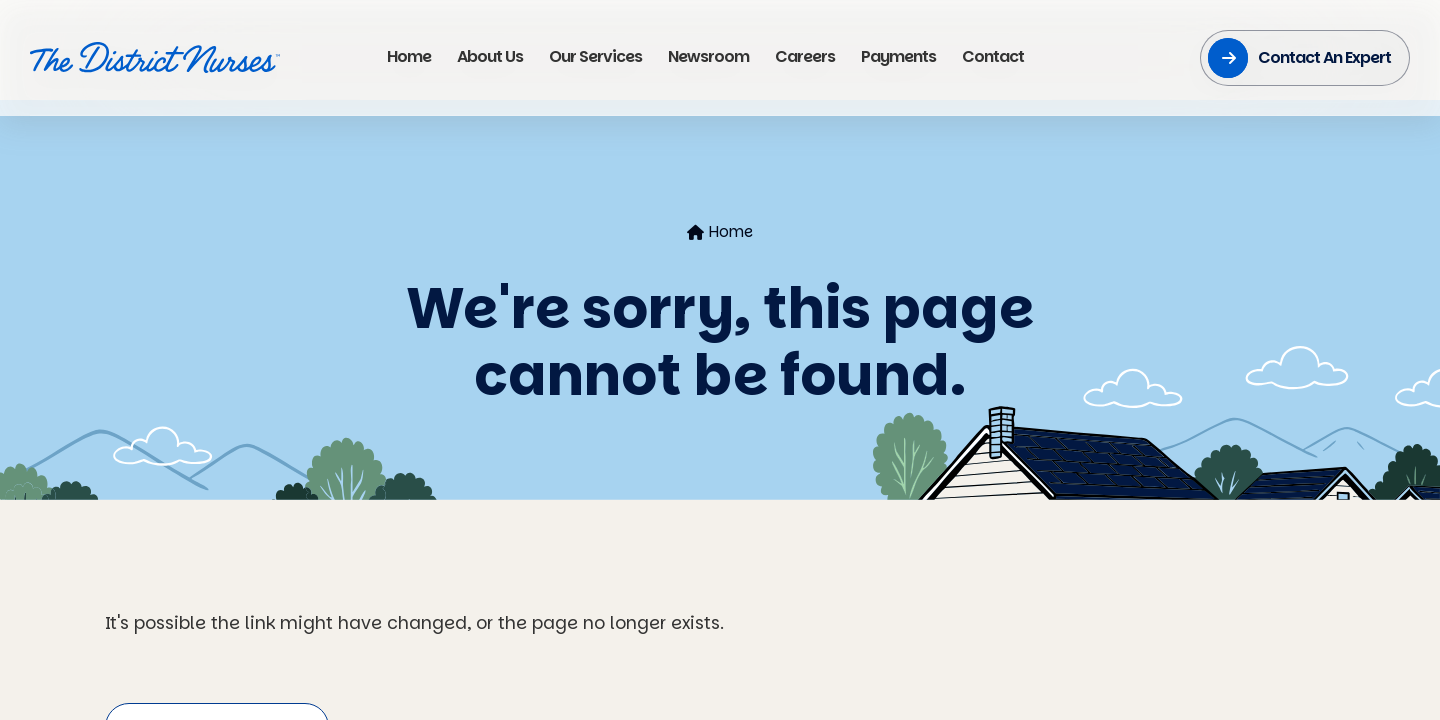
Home (720, 231)
